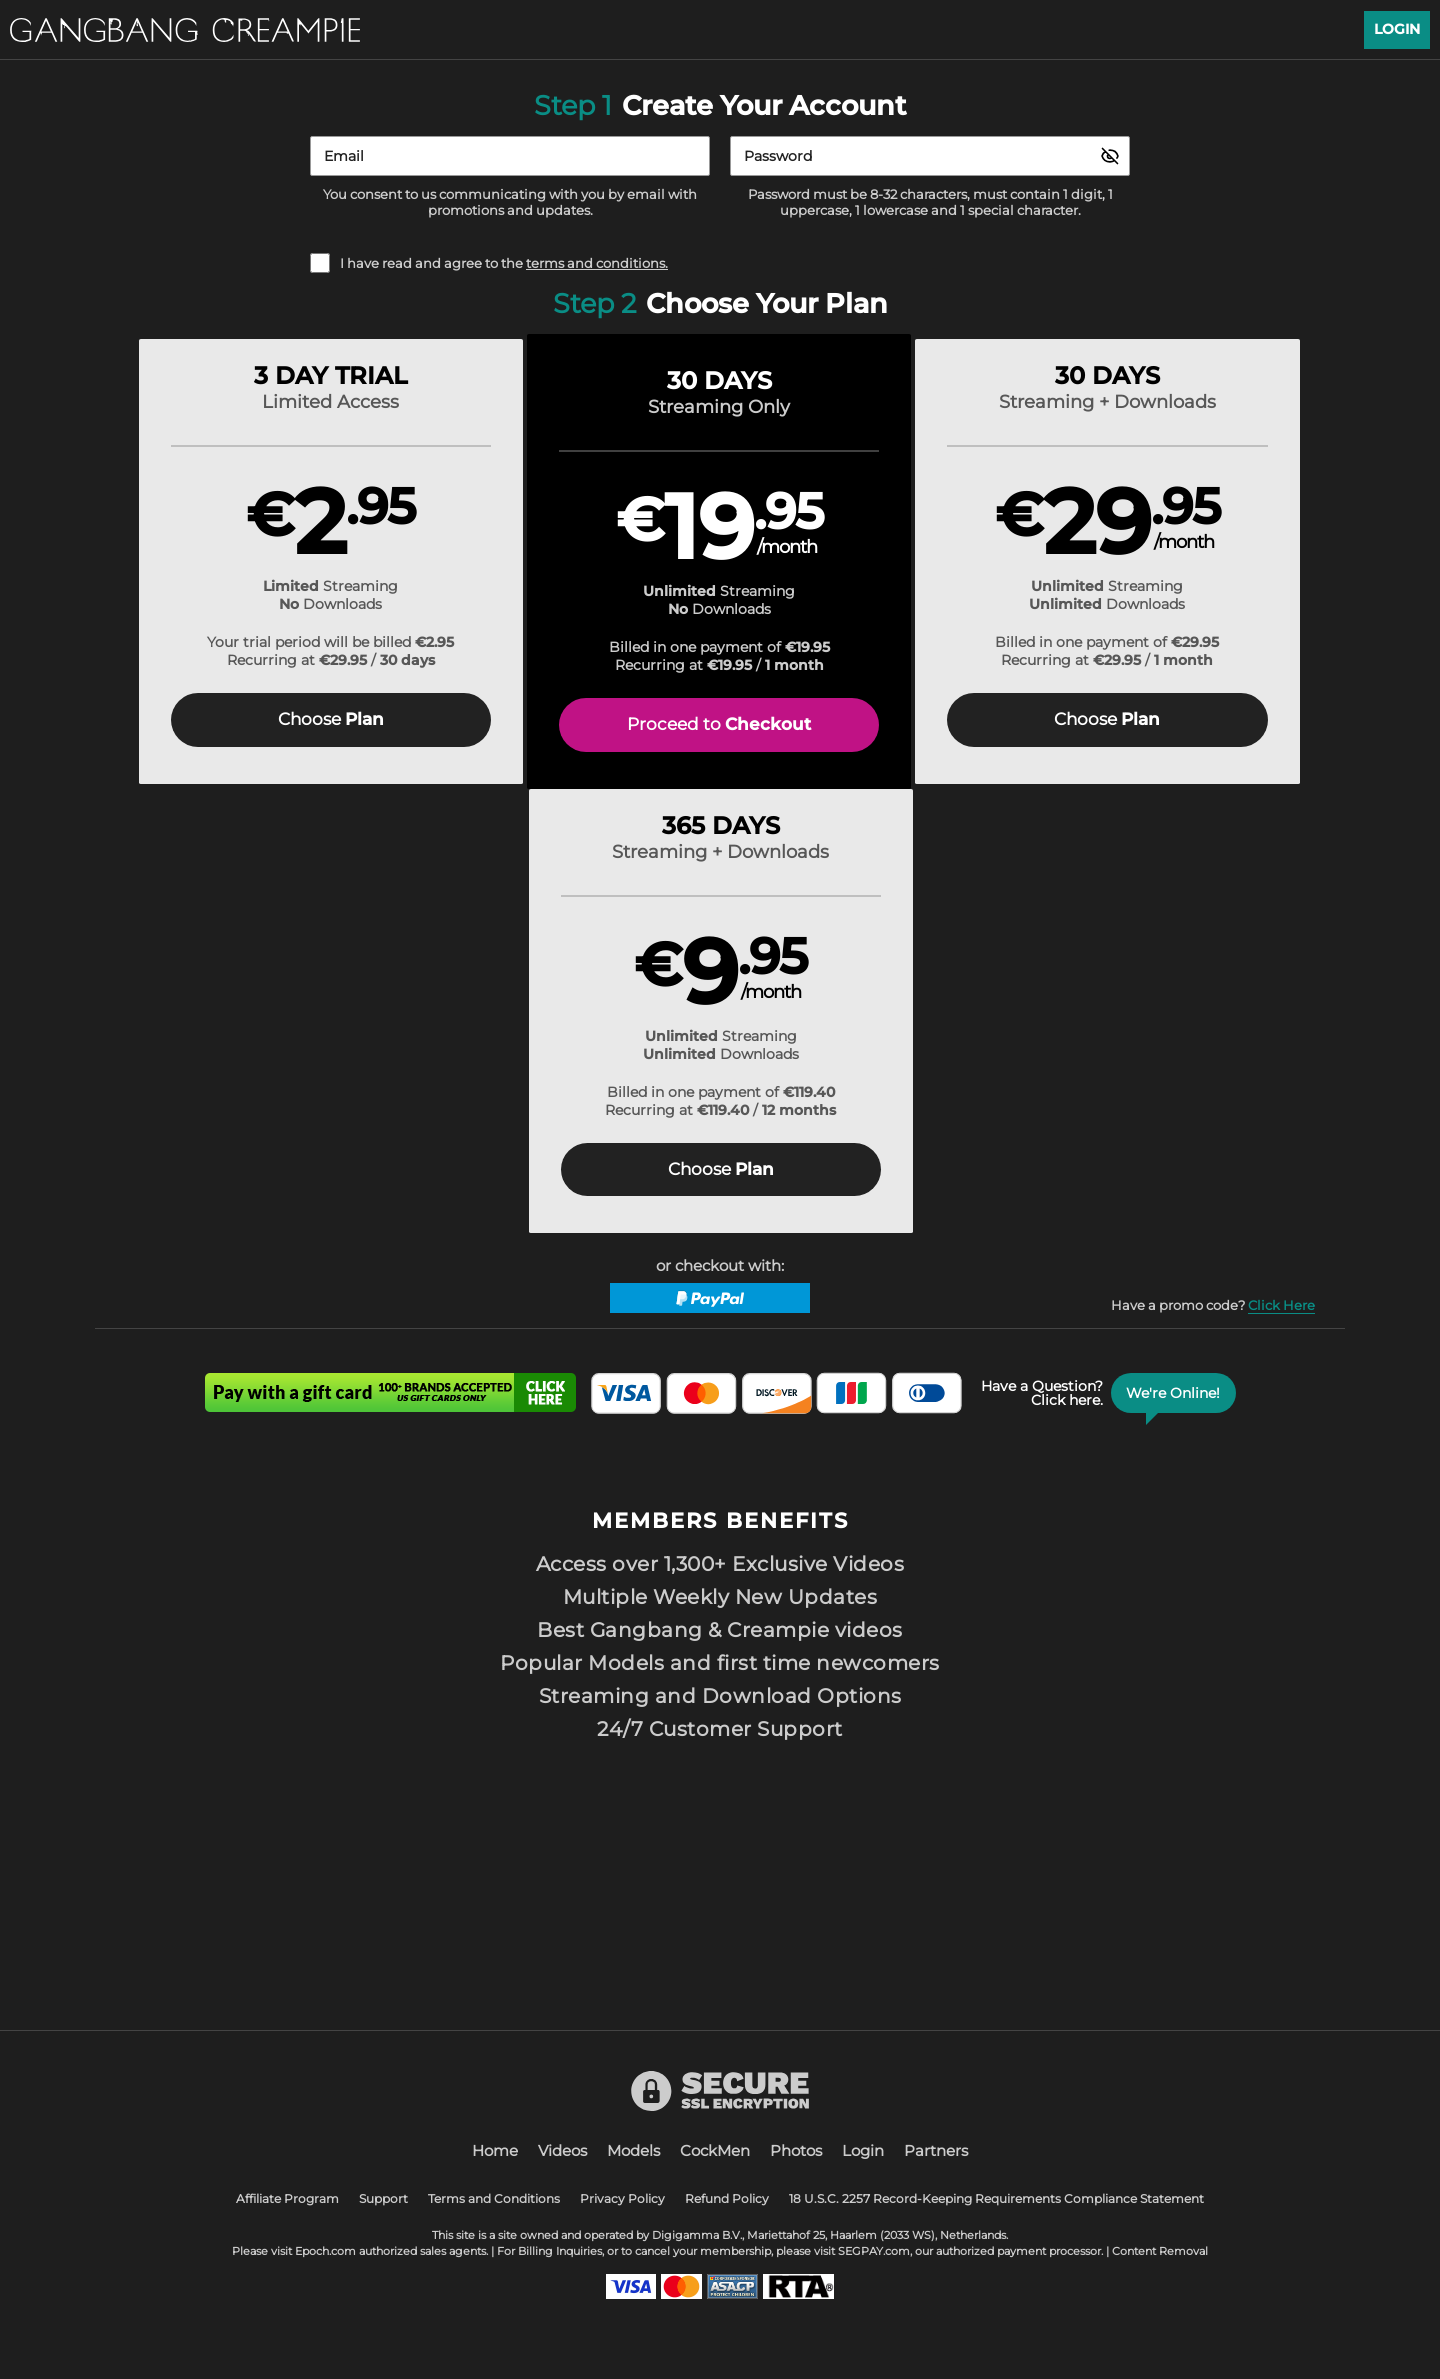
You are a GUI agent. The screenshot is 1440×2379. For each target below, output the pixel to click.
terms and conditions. (597, 263)
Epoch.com (325, 2251)
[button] (251, 566)
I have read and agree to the (504, 263)
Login (1397, 29)
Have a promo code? (1213, 870)
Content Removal (1160, 2251)
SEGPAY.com (874, 2251)
